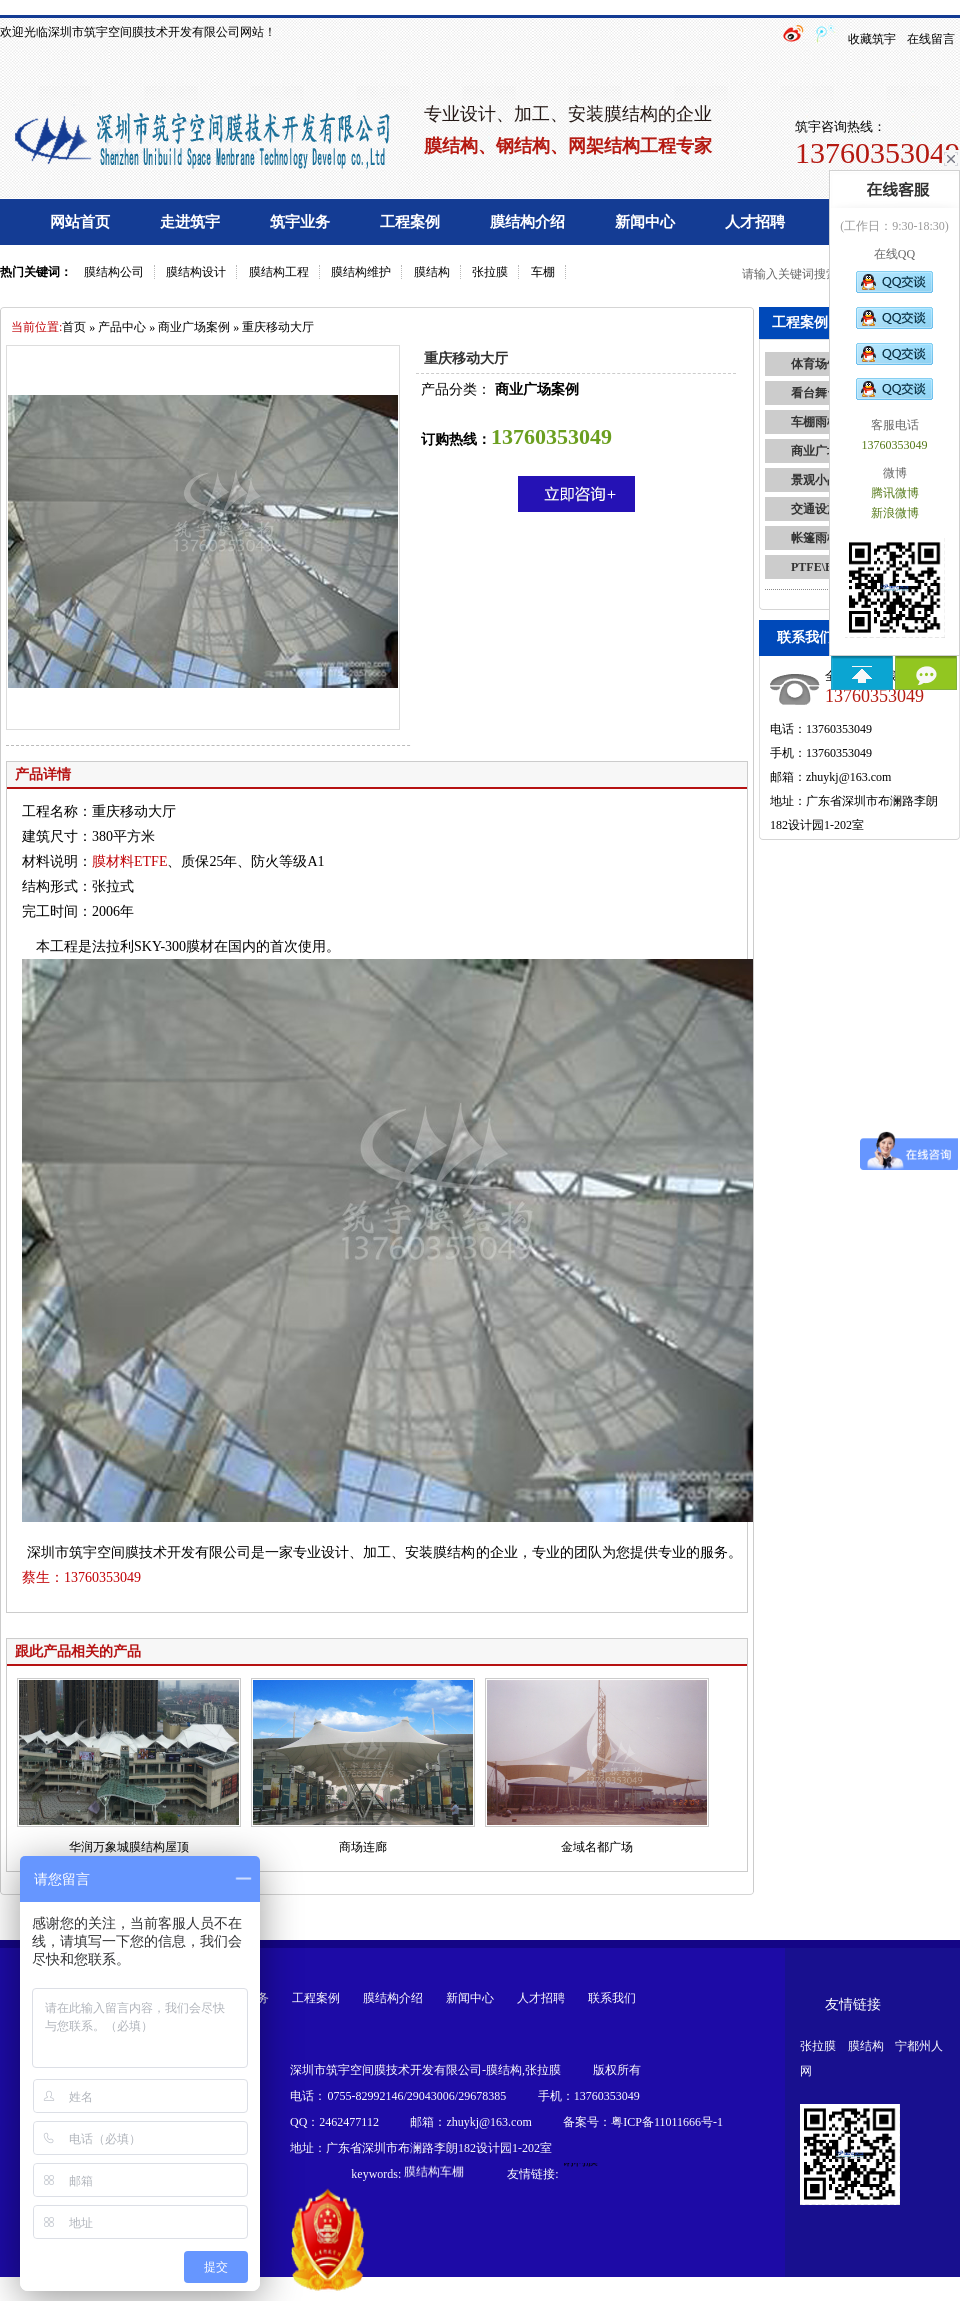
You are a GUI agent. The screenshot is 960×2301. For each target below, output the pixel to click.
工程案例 (410, 222)
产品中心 (122, 327)
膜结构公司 (114, 272)
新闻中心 (645, 222)
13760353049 (81, 1577)
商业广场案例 (194, 327)
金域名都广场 (597, 1847)
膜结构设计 (196, 272)
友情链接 (853, 2004)
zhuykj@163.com (848, 777)
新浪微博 (895, 513)
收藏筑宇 (872, 39)
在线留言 (931, 39)
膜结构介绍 (527, 222)
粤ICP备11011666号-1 (667, 2122)
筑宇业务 (300, 222)
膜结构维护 (361, 272)
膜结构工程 (279, 272)
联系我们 (612, 1998)
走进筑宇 (190, 222)
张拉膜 (490, 272)
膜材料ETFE (129, 861)
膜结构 (432, 272)
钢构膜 (580, 2163)
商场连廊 (363, 1847)
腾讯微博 (895, 493)
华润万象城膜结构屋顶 (129, 1847)
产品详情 (43, 774)
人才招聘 (755, 222)
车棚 (543, 272)
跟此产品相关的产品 (78, 1651)
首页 (74, 327)
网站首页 (80, 222)
